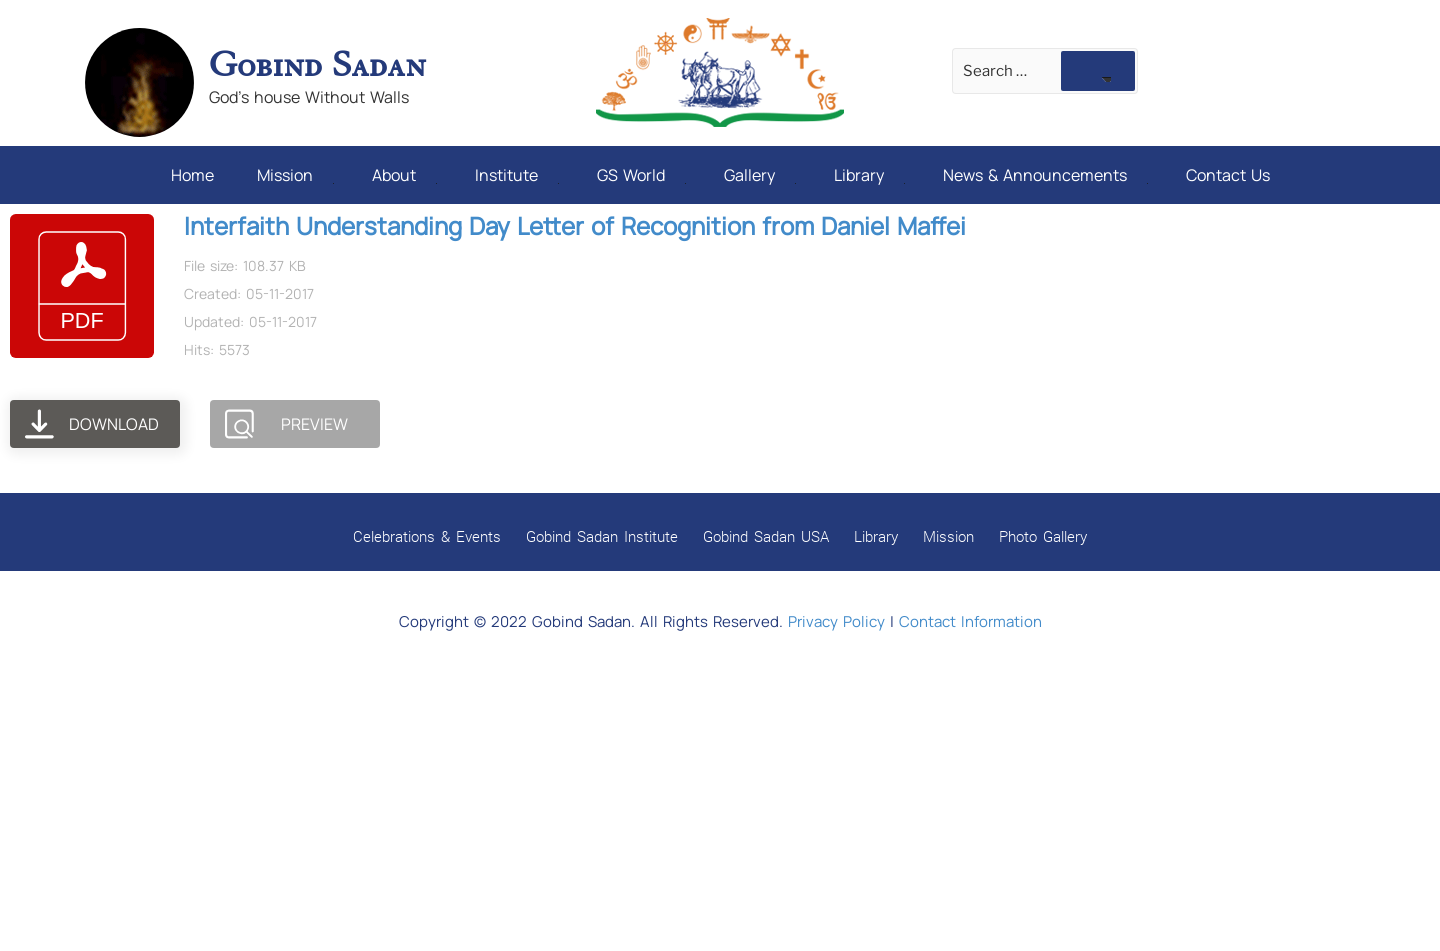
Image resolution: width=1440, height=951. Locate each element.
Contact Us (1228, 175)
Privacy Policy (836, 621)
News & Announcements (1045, 175)
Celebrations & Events (427, 536)
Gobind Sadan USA (766, 536)
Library (869, 175)
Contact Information (970, 621)
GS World (641, 175)
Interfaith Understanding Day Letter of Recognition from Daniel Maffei (575, 225)
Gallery (760, 175)
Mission (295, 175)
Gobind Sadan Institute (602, 536)
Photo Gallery (1043, 536)
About (404, 175)
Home (192, 175)
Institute (517, 175)
